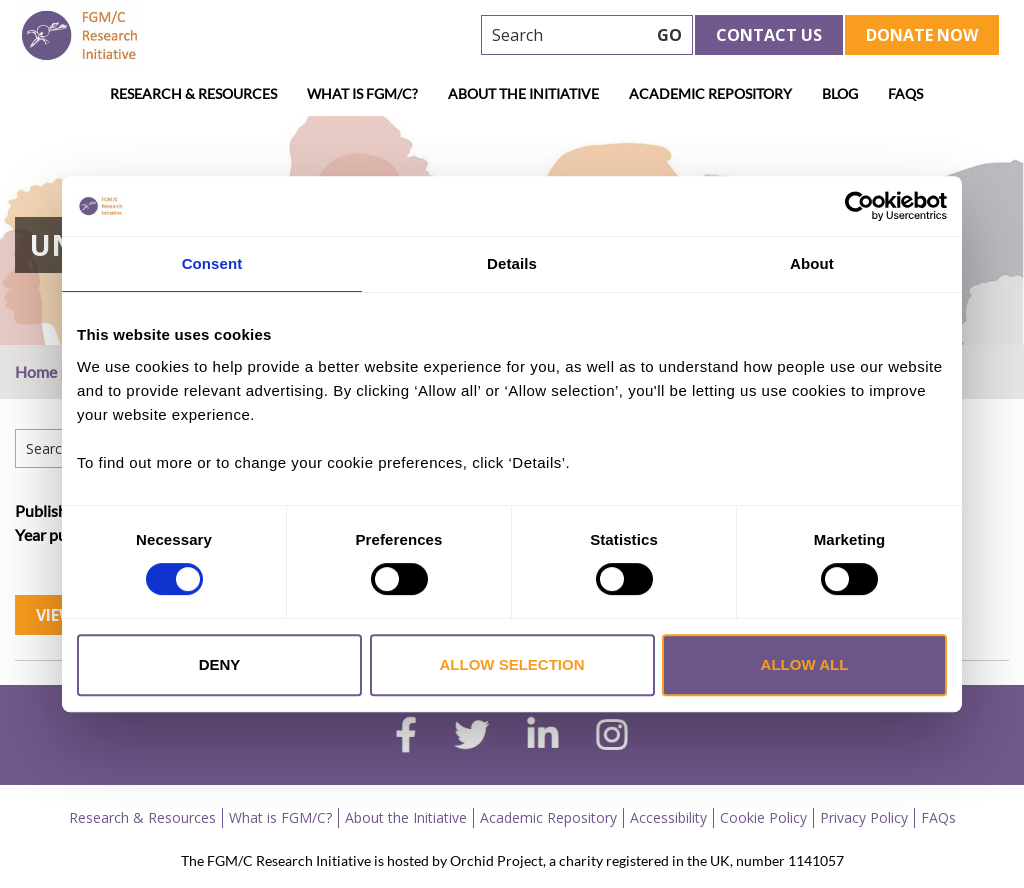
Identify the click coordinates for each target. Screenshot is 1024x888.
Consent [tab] (212, 263)
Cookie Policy (763, 817)
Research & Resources (193, 93)
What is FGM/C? (362, 93)
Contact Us (769, 35)
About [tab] (812, 263)
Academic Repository (710, 93)
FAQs (905, 93)
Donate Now (922, 35)
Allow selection (512, 664)
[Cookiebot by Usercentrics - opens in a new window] (859, 206)
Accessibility (668, 817)
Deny (220, 664)
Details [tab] (512, 263)
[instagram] (612, 737)
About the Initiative (523, 93)
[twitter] (471, 737)
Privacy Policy (864, 817)
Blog (840, 93)
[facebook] (406, 737)
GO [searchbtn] (669, 35)
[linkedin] (543, 737)
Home (36, 371)
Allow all (805, 664)
